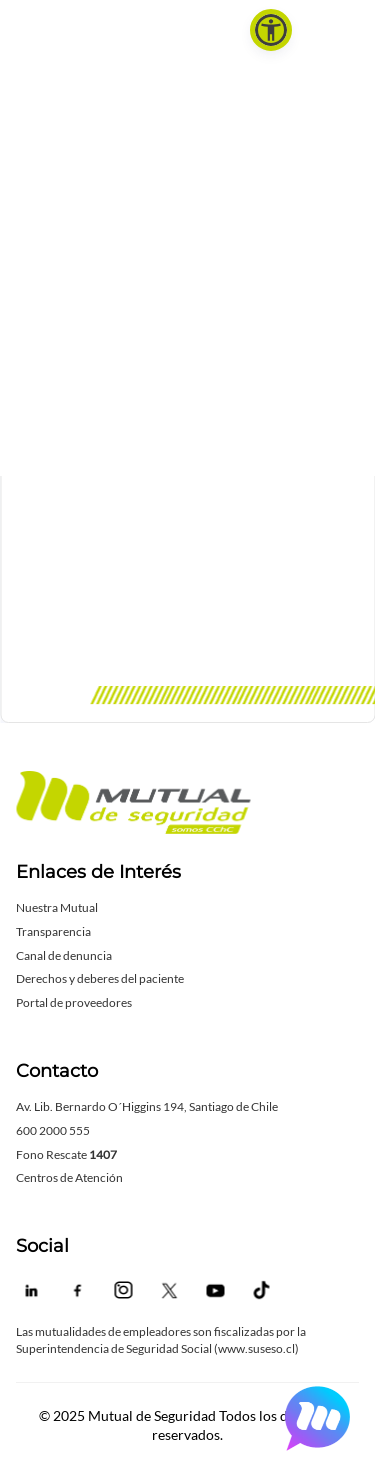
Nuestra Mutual (57, 907)
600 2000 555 (53, 1130)
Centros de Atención (69, 1177)
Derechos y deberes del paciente (100, 978)
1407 (103, 1154)
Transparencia (53, 931)
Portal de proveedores (74, 1002)
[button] (271, 30)
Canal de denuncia (64, 955)
